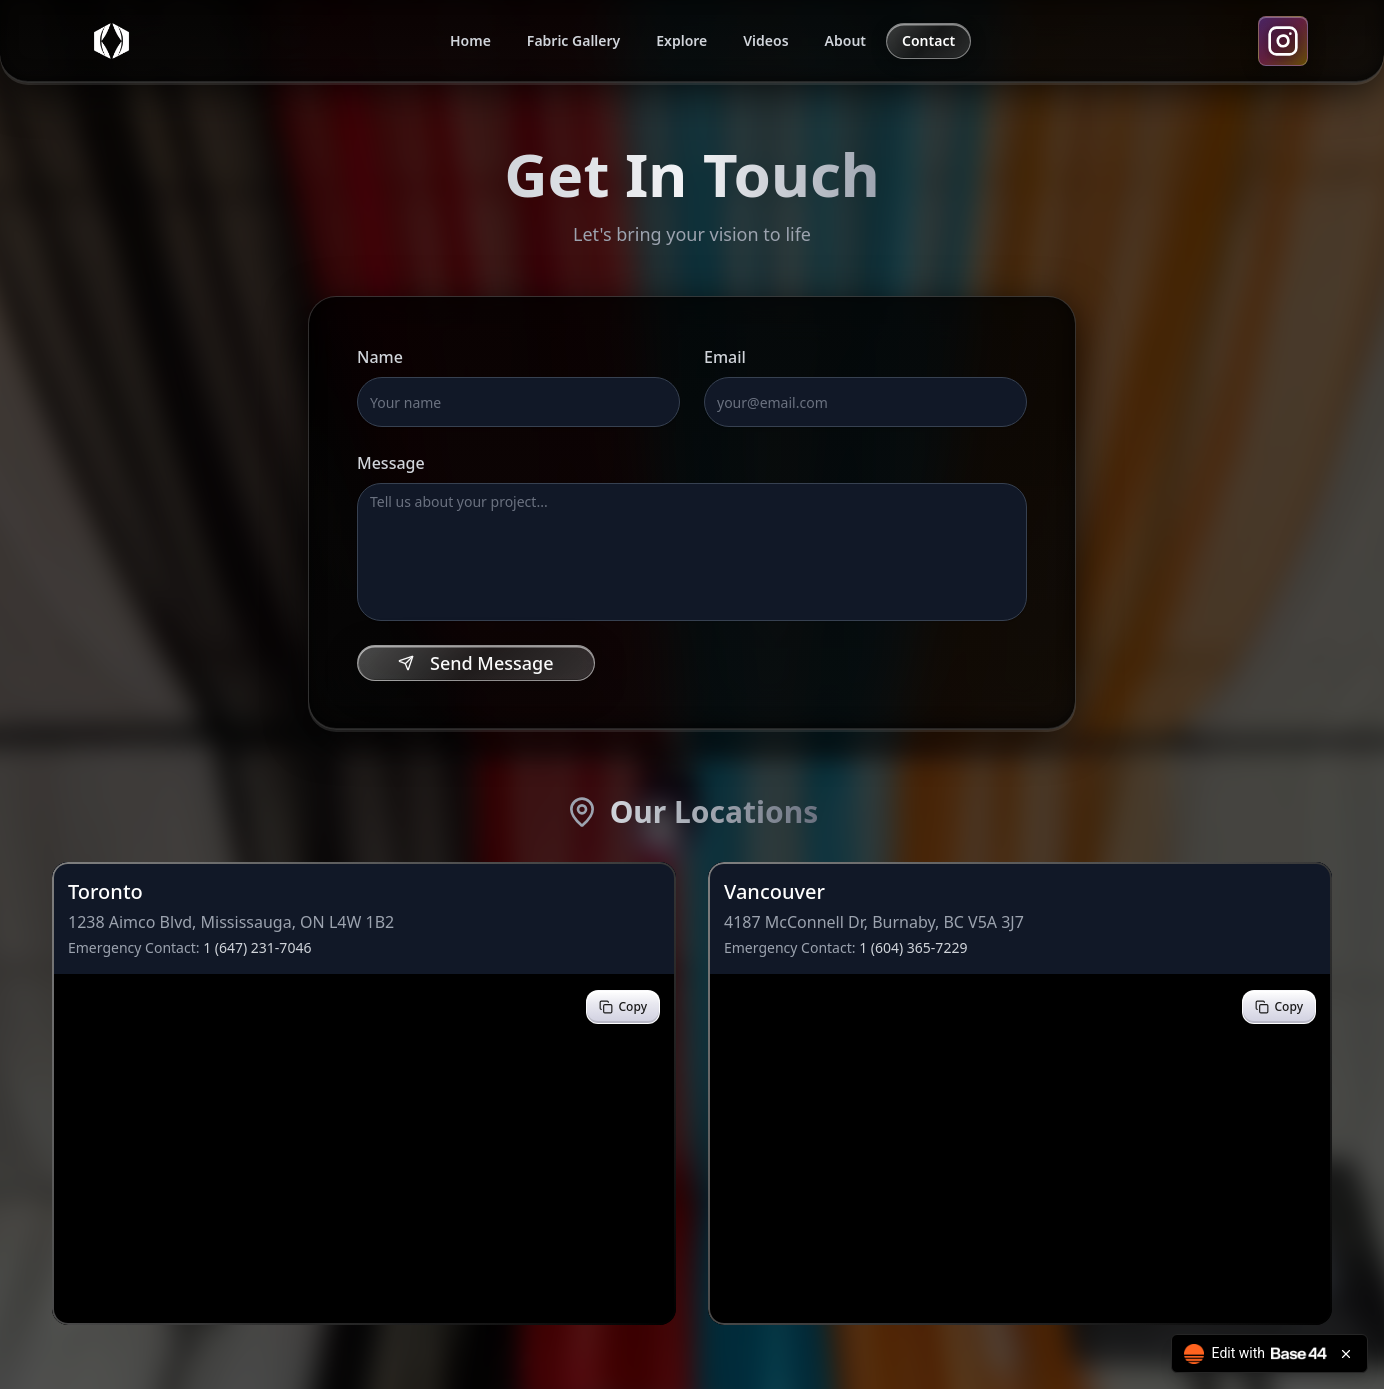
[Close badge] (1346, 1354)
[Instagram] (1283, 41)
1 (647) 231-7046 (257, 947)
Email (725, 357)
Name (380, 357)
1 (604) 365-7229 (913, 947)
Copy (623, 1006)
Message (391, 463)
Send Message (476, 663)
